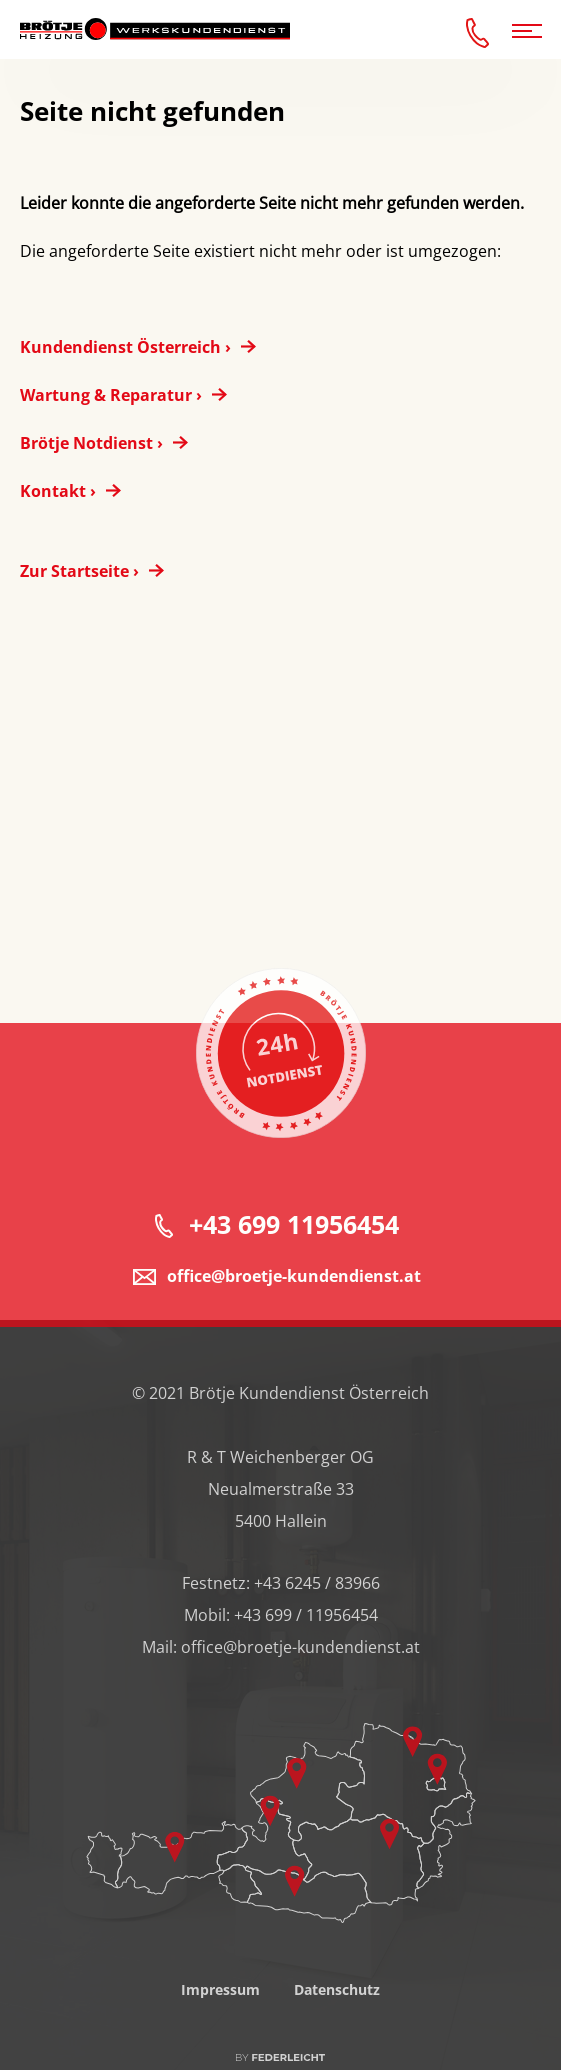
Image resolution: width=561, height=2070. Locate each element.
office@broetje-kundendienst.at (294, 1290)
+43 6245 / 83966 (317, 1597)
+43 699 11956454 (294, 1238)
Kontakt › (58, 491)
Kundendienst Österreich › (125, 347)
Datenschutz (337, 2003)
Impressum (220, 2003)
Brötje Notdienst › (91, 443)
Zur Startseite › (79, 571)
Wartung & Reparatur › (111, 395)
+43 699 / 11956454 (306, 1629)
